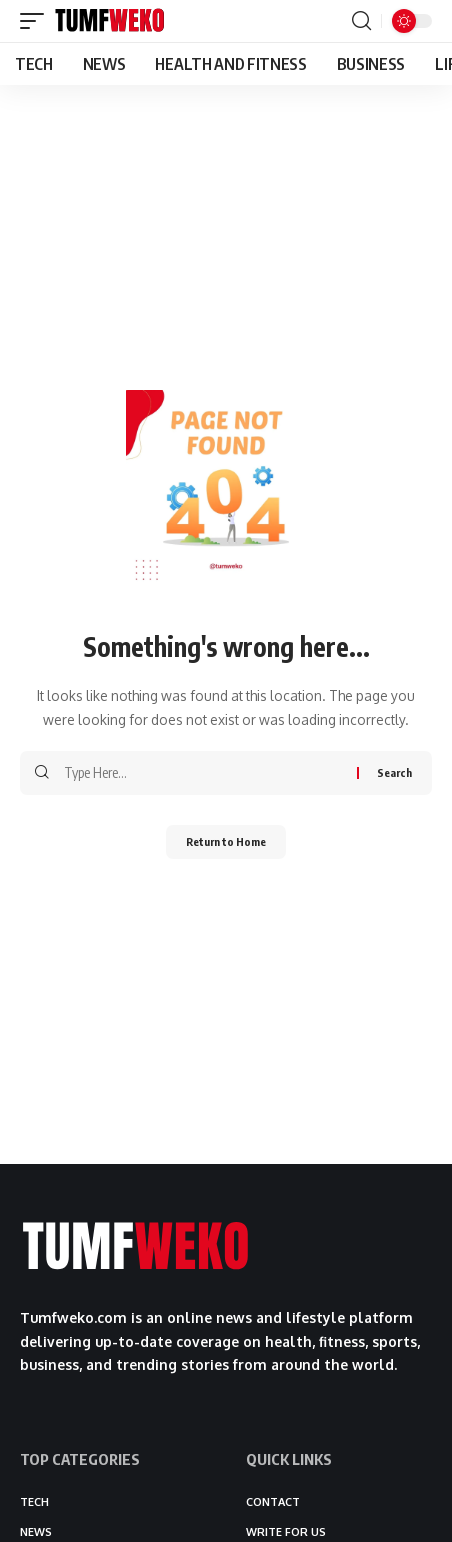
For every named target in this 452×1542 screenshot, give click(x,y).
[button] (37, 21)
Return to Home (226, 841)
